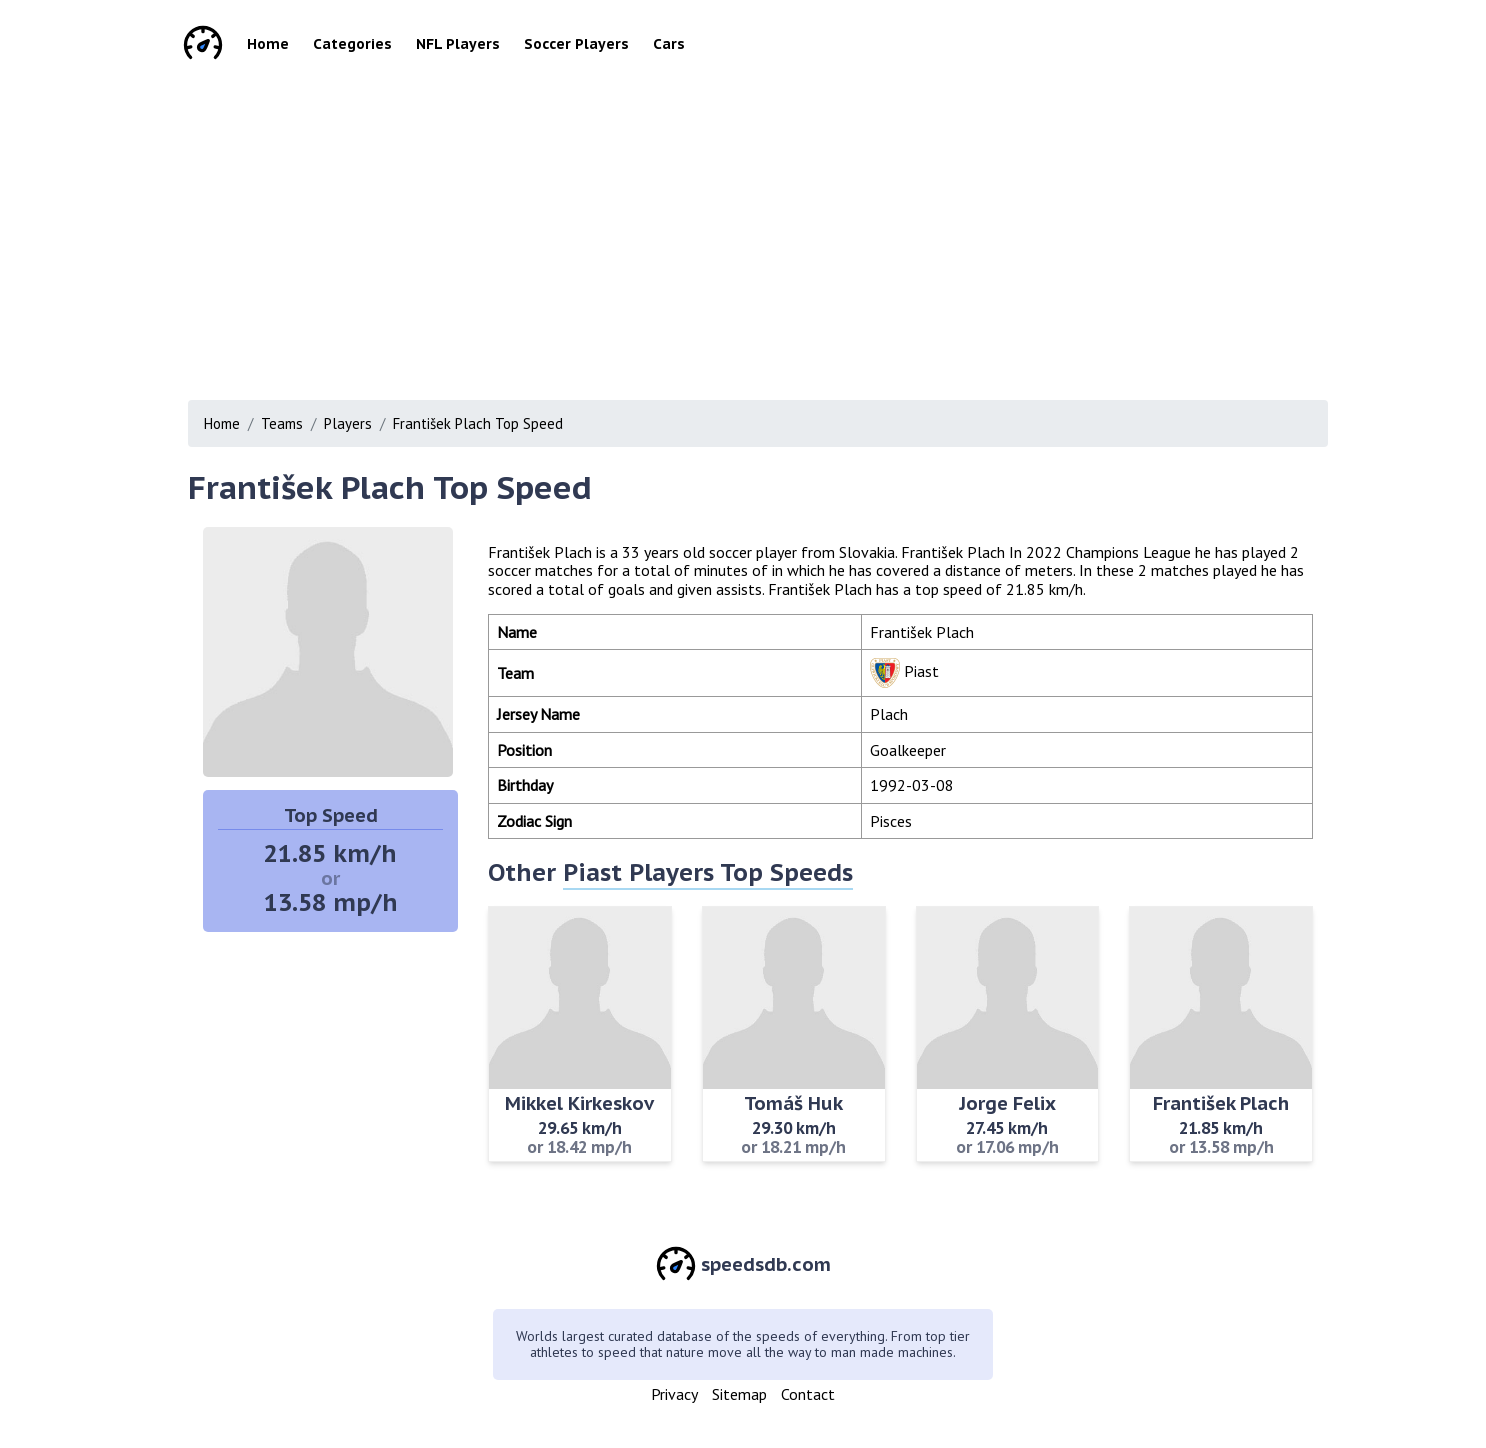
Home (268, 44)
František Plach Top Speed (478, 423)
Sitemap (739, 1394)
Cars (669, 44)
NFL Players (458, 44)
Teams (282, 423)
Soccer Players (576, 44)
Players (348, 423)
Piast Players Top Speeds (708, 872)
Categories (352, 44)
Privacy (674, 1394)
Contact (808, 1394)
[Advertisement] (743, 230)
